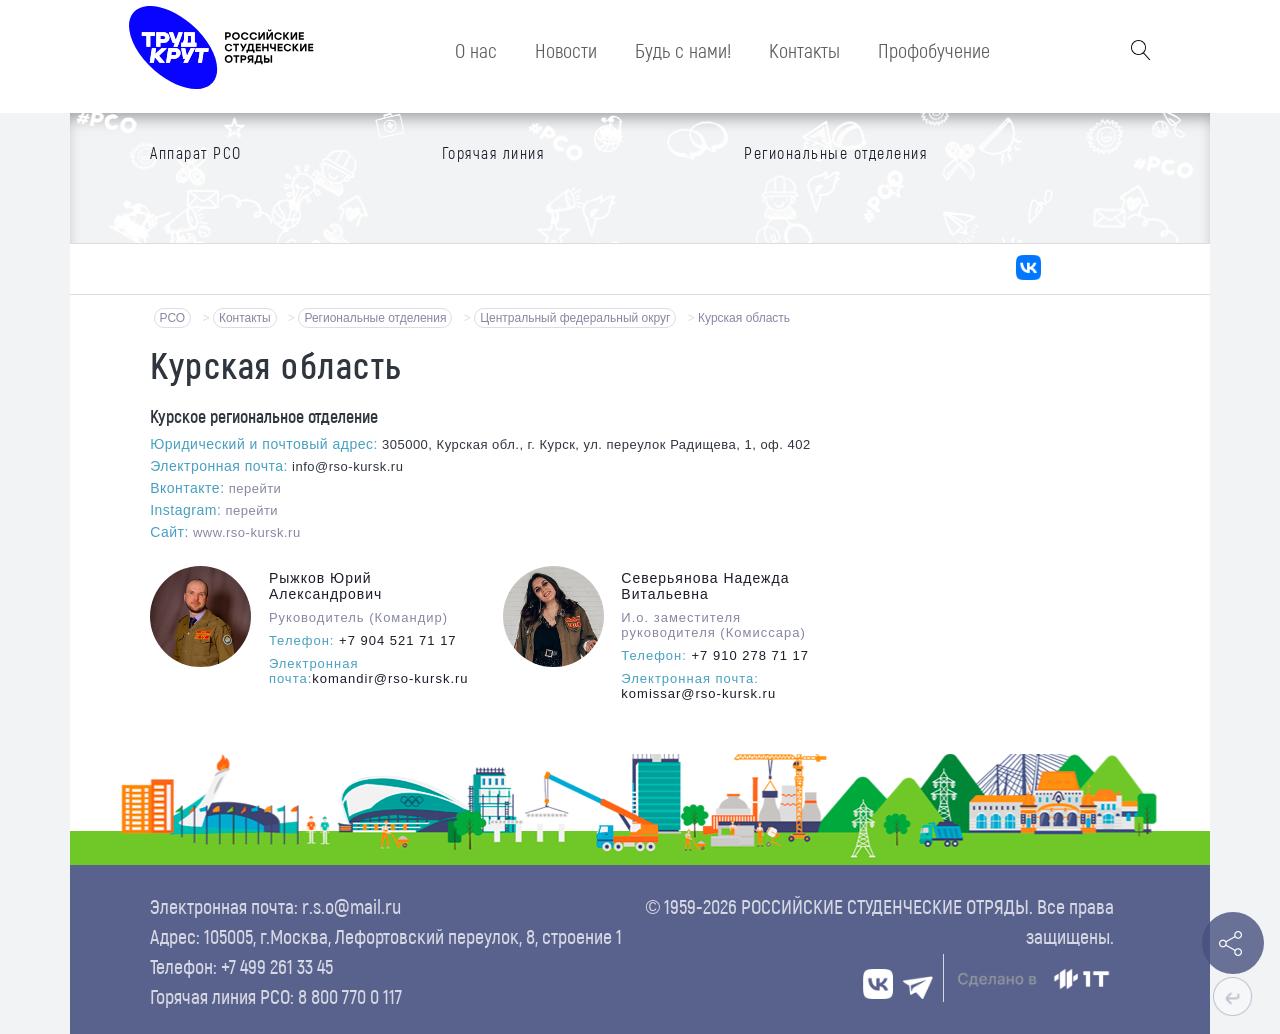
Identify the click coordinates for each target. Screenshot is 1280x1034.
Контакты (245, 318)
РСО (173, 318)
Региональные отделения (375, 318)
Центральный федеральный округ (575, 318)
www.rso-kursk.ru (247, 532)
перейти (255, 488)
